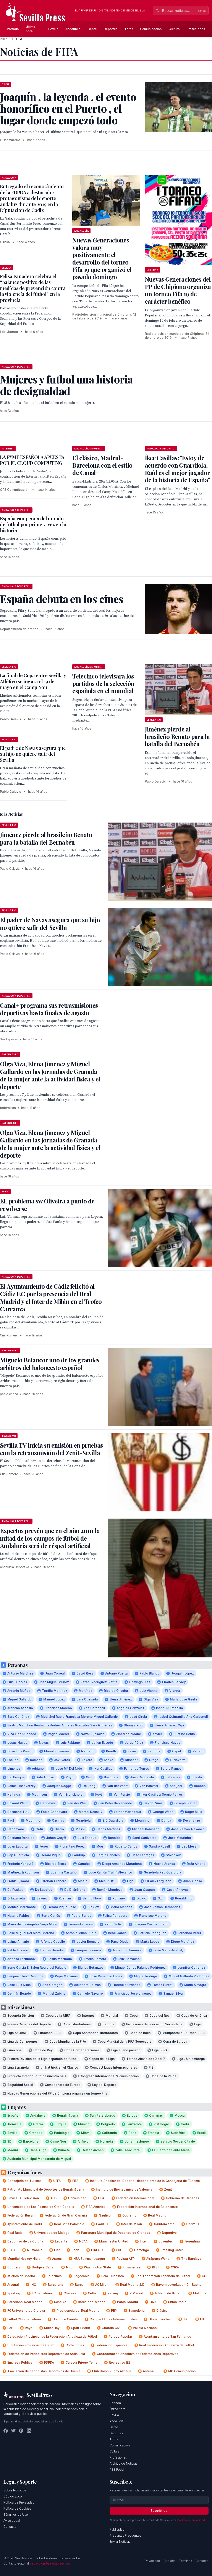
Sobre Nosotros (14, 2490)
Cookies (169, 2561)
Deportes (111, 29)
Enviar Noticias (120, 2541)
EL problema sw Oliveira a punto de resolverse (47, 1205)
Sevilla (53, 29)
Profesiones (196, 29)
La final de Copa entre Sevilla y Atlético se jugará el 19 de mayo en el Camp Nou (33, 681)
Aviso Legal (11, 2520)
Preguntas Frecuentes (125, 2535)
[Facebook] (5, 2430)
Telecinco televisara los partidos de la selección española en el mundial (103, 683)
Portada (13, 29)
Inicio (3, 39)
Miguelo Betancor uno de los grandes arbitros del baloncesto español (49, 1363)
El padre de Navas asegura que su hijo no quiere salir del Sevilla (33, 754)
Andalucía (73, 29)
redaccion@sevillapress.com (50, 2563)
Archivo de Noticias (123, 2463)
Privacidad (152, 2561)
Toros (129, 29)
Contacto (9, 2526)
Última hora (30, 29)
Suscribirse (159, 2510)
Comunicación (151, 29)
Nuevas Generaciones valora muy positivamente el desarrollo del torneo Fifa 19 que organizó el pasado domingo (101, 258)
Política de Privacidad (18, 2502)
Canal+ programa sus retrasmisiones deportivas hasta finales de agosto (49, 1009)
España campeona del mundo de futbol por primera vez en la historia (33, 524)
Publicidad (117, 2529)
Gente (92, 29)
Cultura (174, 29)
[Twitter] (13, 2430)
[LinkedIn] (29, 2430)
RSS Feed (117, 2469)
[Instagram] (21, 2430)
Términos (185, 2561)
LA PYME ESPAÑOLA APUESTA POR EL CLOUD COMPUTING (32, 460)
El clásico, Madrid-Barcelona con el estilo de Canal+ (102, 465)
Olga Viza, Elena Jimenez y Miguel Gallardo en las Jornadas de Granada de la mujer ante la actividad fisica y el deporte (50, 1075)
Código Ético (12, 2496)
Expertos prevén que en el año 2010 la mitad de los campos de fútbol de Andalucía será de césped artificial (50, 1538)
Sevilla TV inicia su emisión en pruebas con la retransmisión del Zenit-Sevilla (51, 1449)
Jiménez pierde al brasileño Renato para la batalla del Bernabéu (177, 736)
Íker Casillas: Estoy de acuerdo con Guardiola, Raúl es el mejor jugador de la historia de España (177, 469)
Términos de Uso (15, 2514)
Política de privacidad (191, 2520)
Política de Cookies (17, 2508)
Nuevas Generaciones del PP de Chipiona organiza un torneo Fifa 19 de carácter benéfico (178, 290)
